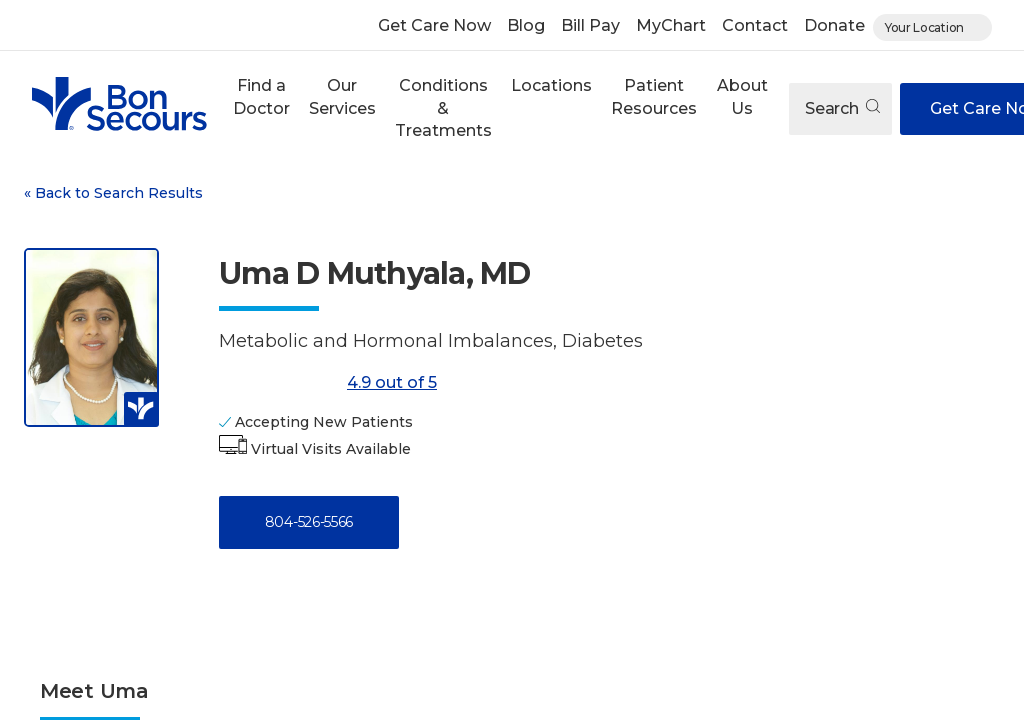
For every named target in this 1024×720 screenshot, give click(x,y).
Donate (834, 25)
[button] (261, 108)
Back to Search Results (113, 193)
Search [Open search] (842, 108)
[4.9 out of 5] (279, 383)
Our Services (342, 96)
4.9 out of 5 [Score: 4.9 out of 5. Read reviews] (328, 383)
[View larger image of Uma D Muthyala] (91, 337)
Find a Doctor (261, 96)
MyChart (671, 25)
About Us (742, 96)
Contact (755, 25)
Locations (551, 85)
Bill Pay (590, 25)
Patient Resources (654, 96)
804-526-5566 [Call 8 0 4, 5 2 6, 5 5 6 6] (309, 522)
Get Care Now (434, 25)
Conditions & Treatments (443, 108)
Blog (526, 25)
